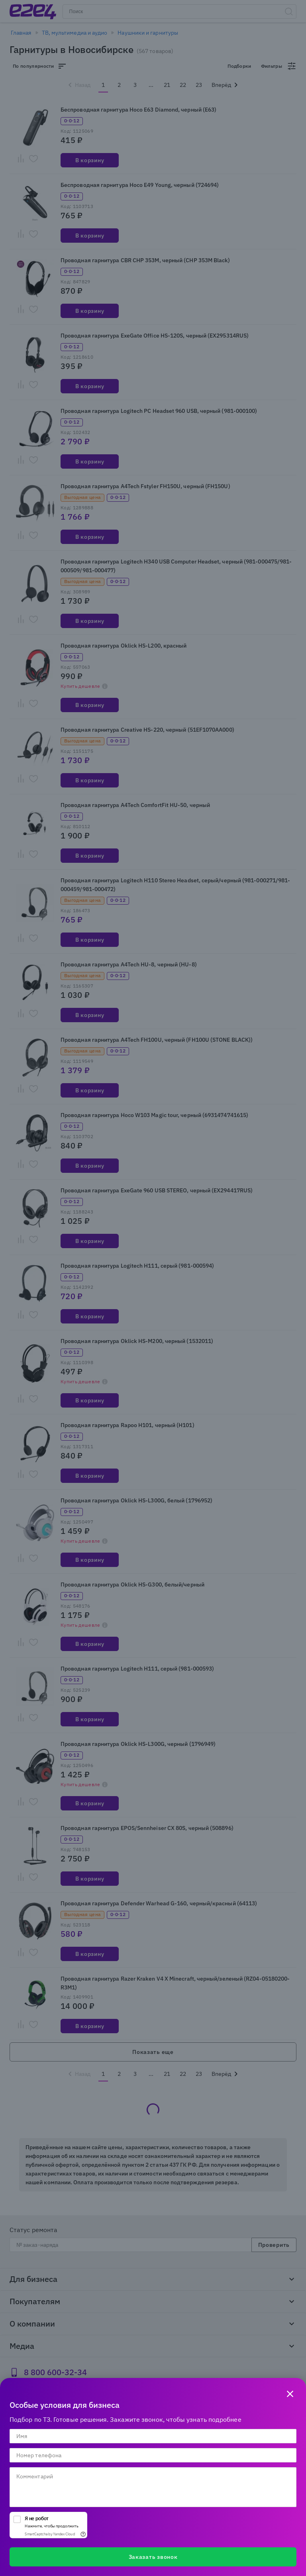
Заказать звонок (153, 2556)
